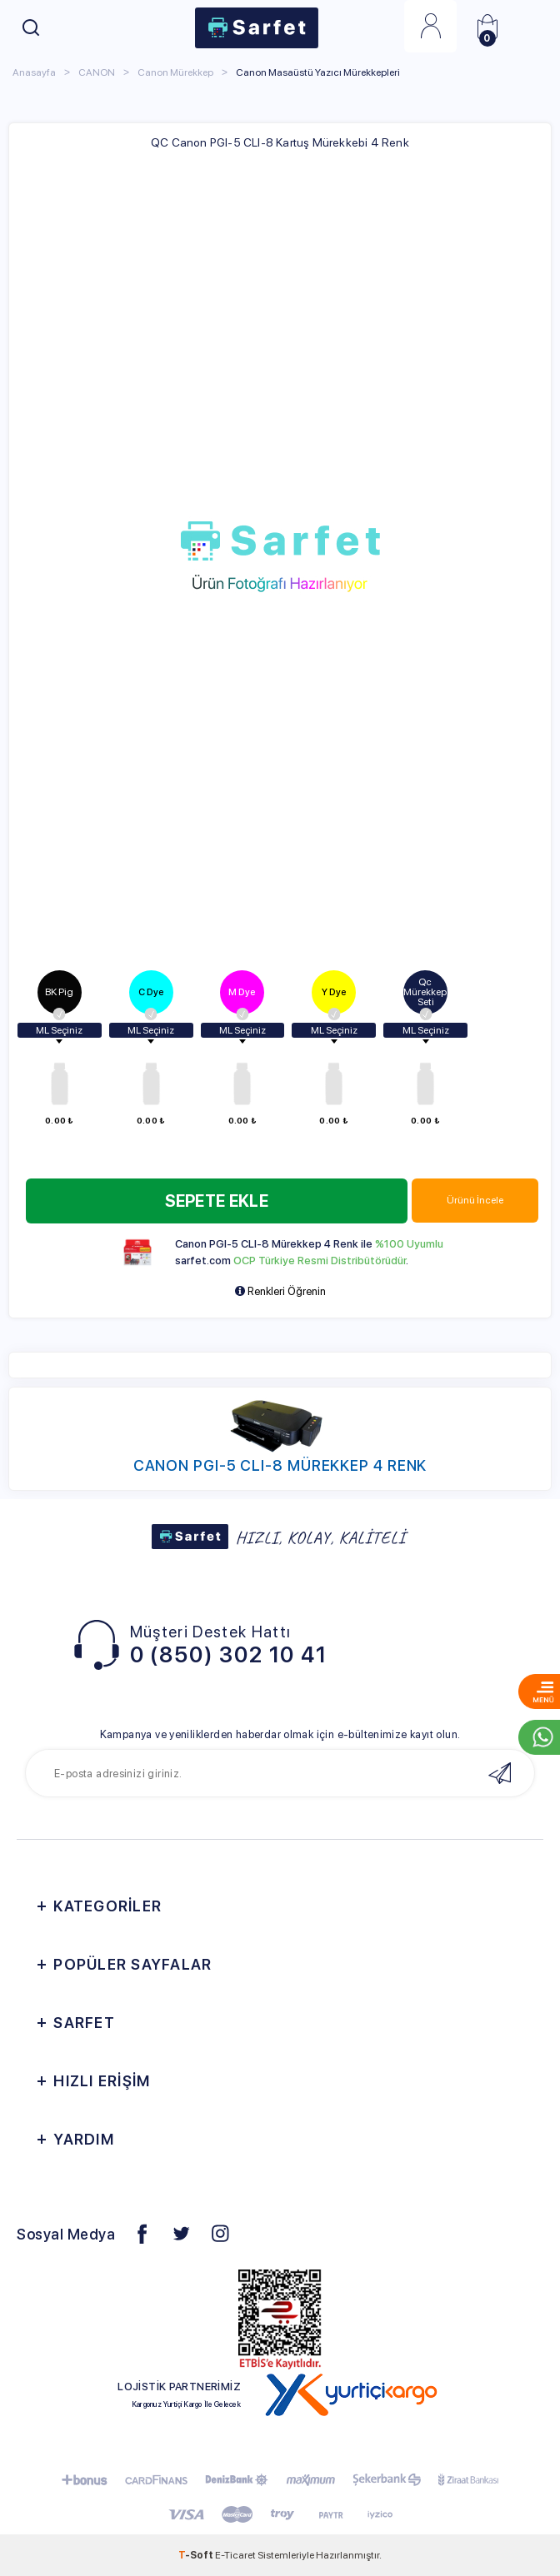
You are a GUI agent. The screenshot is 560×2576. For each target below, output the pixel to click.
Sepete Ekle (216, 1201)
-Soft (196, 2555)
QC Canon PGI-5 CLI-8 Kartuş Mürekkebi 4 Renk (280, 142)
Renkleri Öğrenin (280, 1291)
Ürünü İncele (475, 1200)
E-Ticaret (235, 2555)
